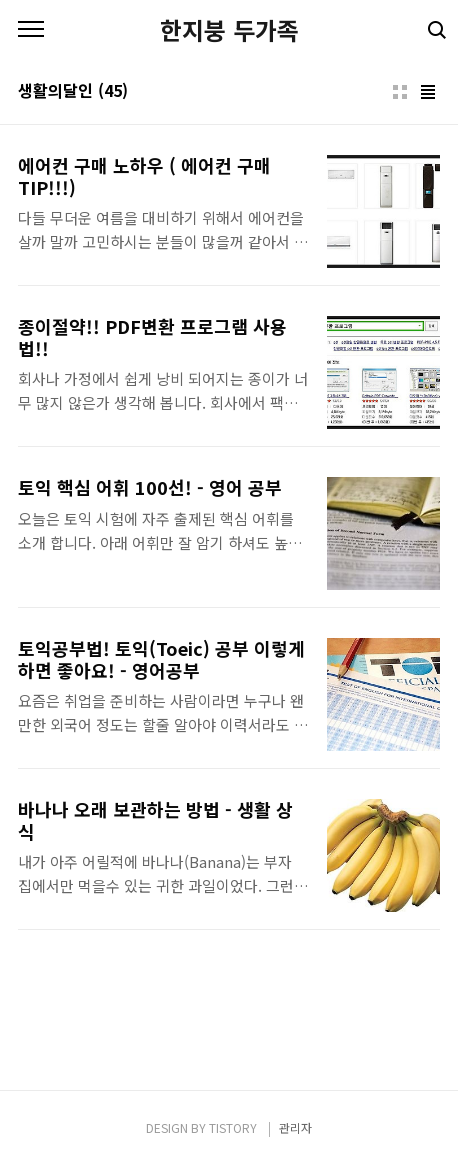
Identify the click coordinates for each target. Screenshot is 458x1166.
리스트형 (428, 92)
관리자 (295, 1127)
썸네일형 (400, 92)
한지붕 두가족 (229, 30)
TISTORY (233, 1127)
